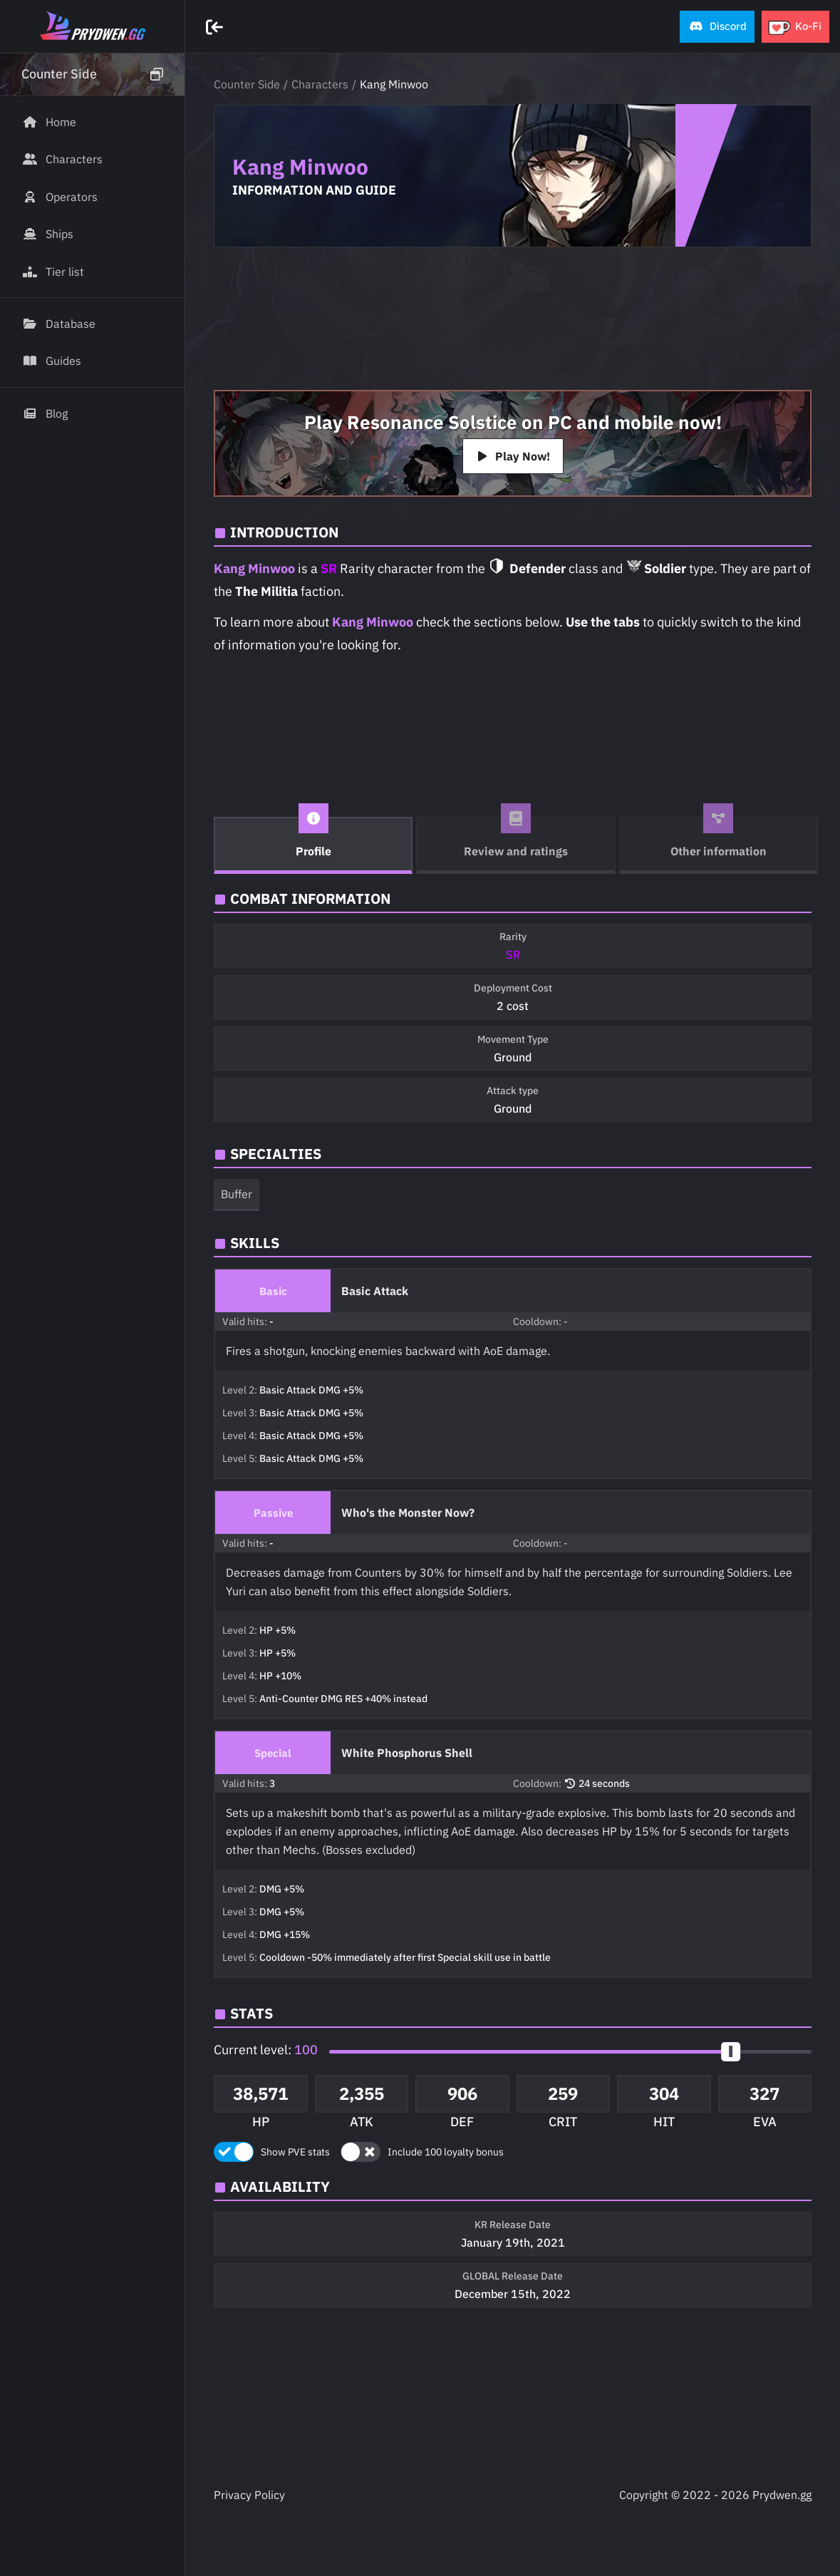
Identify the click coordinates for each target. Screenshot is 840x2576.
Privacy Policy (249, 2495)
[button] (717, 27)
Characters (319, 84)
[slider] (730, 2051)
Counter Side (247, 84)
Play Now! (513, 456)
